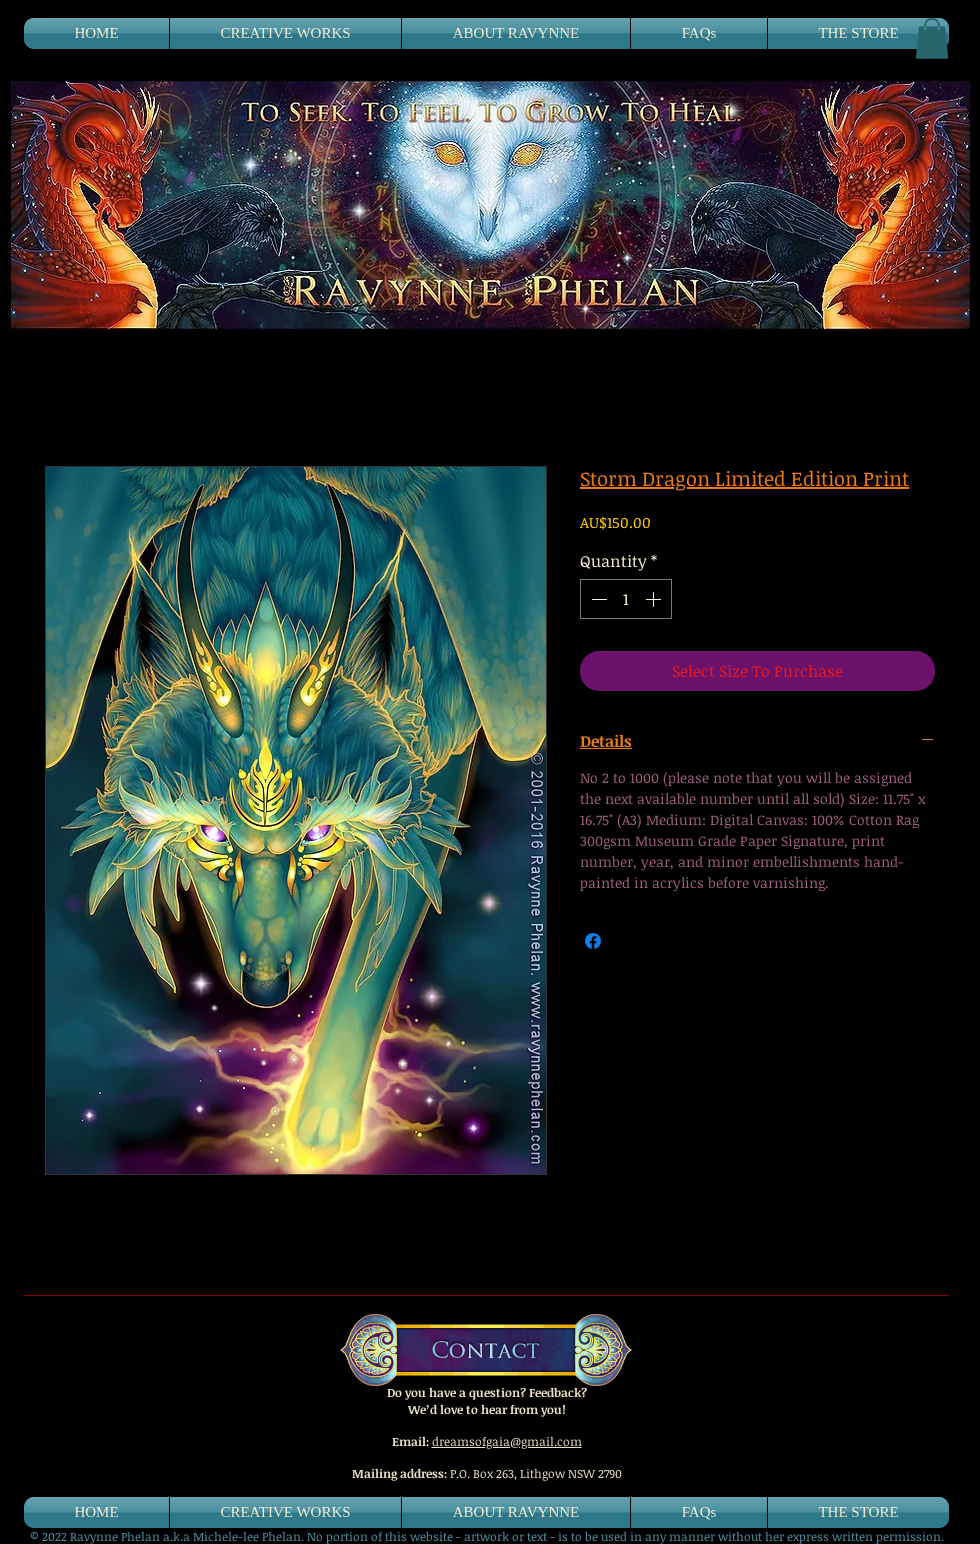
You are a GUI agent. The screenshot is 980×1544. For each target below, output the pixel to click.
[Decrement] (597, 599)
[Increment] (655, 599)
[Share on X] (631, 941)
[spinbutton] (626, 599)
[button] (932, 38)
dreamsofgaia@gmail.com (507, 1441)
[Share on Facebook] (593, 941)
